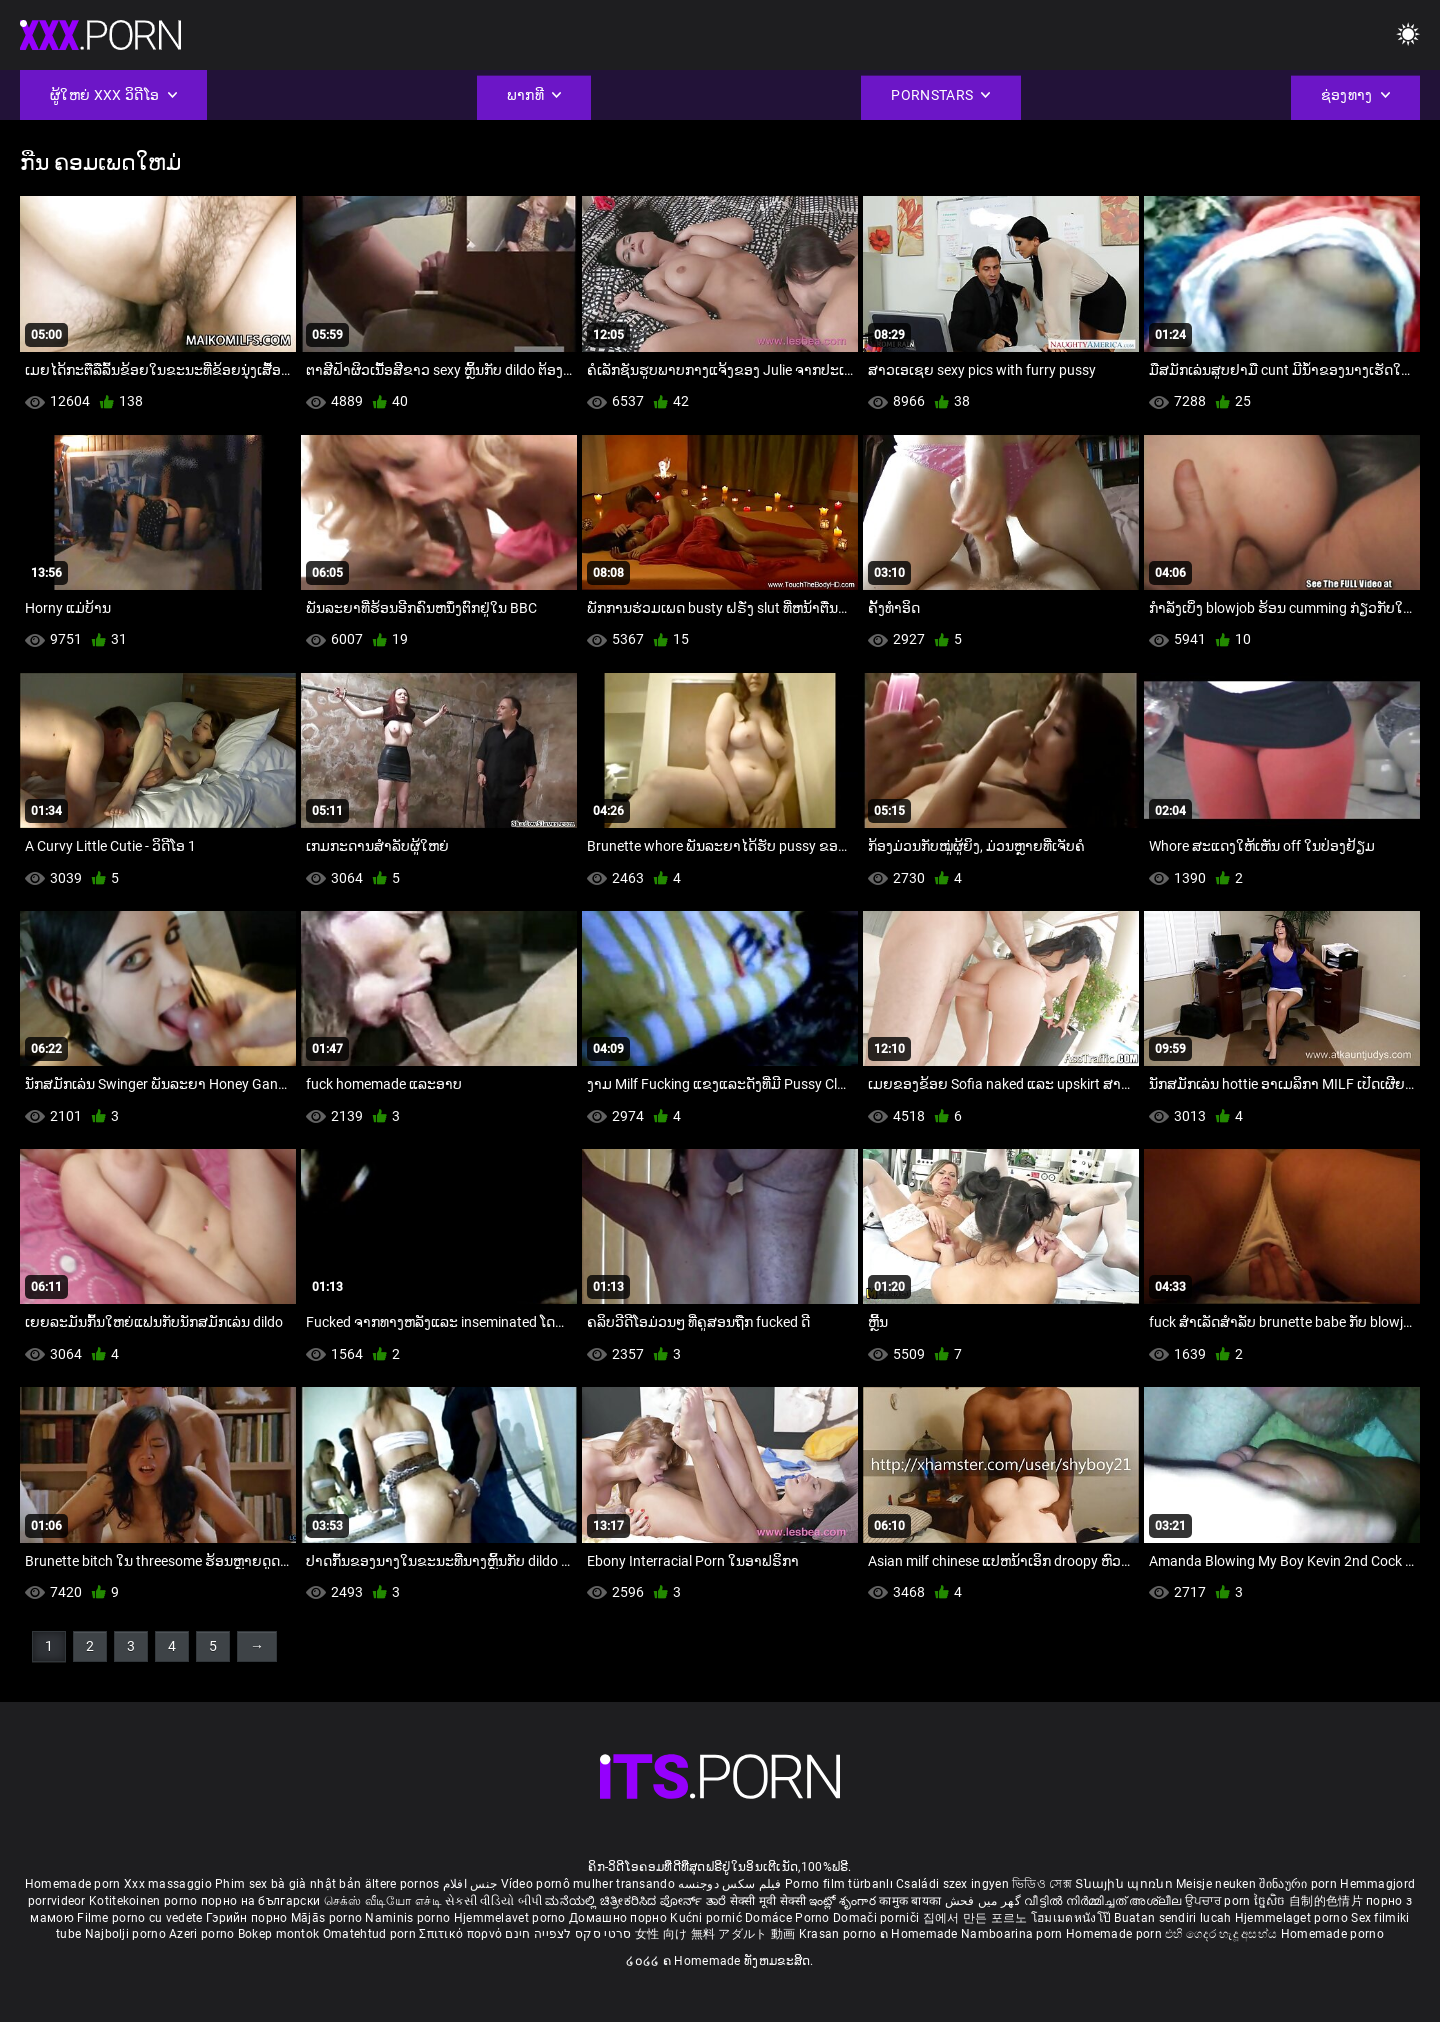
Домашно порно (619, 1918)
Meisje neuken (1216, 1884)
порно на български (260, 1901)
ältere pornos (402, 1884)
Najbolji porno (125, 1934)
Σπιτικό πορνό (462, 1934)
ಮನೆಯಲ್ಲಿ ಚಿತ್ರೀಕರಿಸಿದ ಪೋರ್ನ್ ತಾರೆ (637, 1901)
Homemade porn (74, 1884)
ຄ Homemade (920, 1934)
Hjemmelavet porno (511, 1918)
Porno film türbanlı (839, 1884)
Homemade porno (1332, 1934)
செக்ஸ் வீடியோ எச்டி (383, 1901)
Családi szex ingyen (952, 1884)
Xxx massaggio (168, 1884)
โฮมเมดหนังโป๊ (1073, 1918)
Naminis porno (409, 1918)
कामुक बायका (911, 1901)
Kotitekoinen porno (145, 1901)
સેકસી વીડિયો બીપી (493, 1901)
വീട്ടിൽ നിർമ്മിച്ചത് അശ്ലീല (1104, 1901)
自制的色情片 (1327, 1901)
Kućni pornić (707, 1918)
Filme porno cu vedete (139, 1918)
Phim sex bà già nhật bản (288, 1884)
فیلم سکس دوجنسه (730, 1884)
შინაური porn (1299, 1884)
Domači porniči (878, 1918)
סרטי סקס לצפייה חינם (568, 1934)
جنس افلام (470, 1884)
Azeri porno (203, 1934)
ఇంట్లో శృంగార (844, 1901)
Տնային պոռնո (1125, 1884)
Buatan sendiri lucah (1174, 1918)
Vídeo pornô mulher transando (588, 1884)
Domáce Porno (789, 1918)
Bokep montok (279, 1934)
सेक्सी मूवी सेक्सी (768, 1901)
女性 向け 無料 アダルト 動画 (715, 1934)
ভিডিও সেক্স (1042, 1884)
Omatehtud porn (371, 1934)
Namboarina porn (1013, 1934)
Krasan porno (839, 1934)
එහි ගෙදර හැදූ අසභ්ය (1223, 1934)
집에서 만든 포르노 (977, 1918)
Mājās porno (328, 1918)
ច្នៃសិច (1271, 1901)
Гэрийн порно (248, 1918)
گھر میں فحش (985, 1901)
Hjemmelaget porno (1293, 1918)
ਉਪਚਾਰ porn (1219, 1901)
